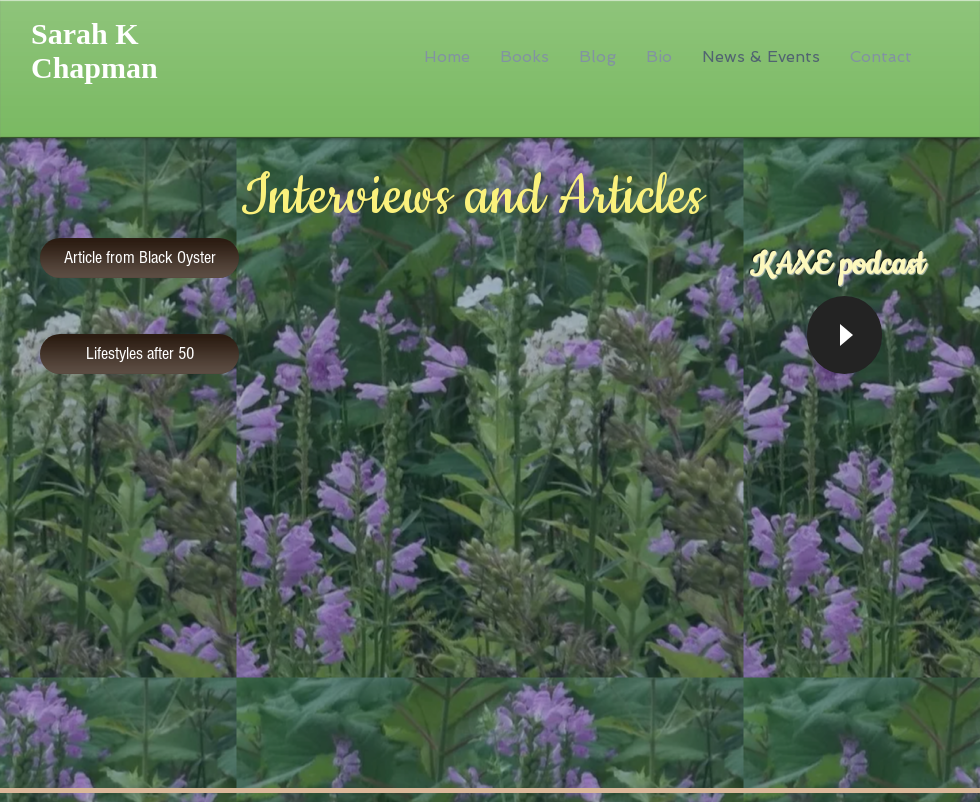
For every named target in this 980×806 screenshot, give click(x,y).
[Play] (844, 335)
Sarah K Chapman (94, 50)
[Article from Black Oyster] (139, 258)
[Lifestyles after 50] (139, 354)
